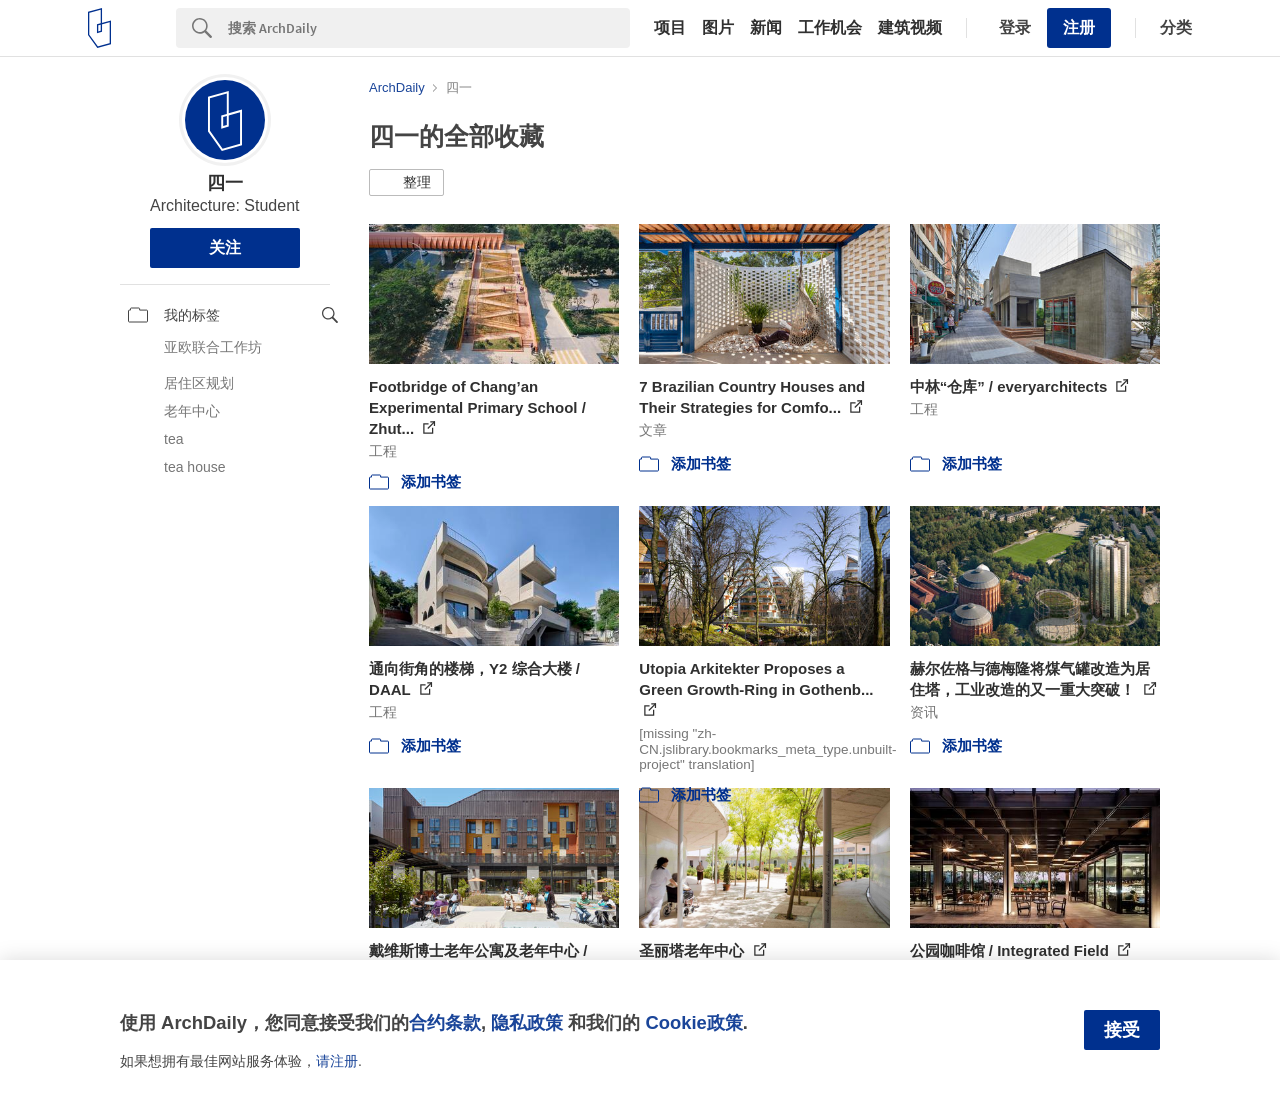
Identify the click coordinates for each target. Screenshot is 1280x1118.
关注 (225, 247)
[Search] (429, 28)
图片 (718, 28)
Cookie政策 (693, 1022)
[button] (406, 183)
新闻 (766, 28)
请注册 (337, 1061)
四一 (225, 183)
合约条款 (445, 1022)
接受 (1122, 1030)
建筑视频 (910, 28)
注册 (1079, 27)
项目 (670, 28)
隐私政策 (527, 1022)
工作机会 (830, 28)
